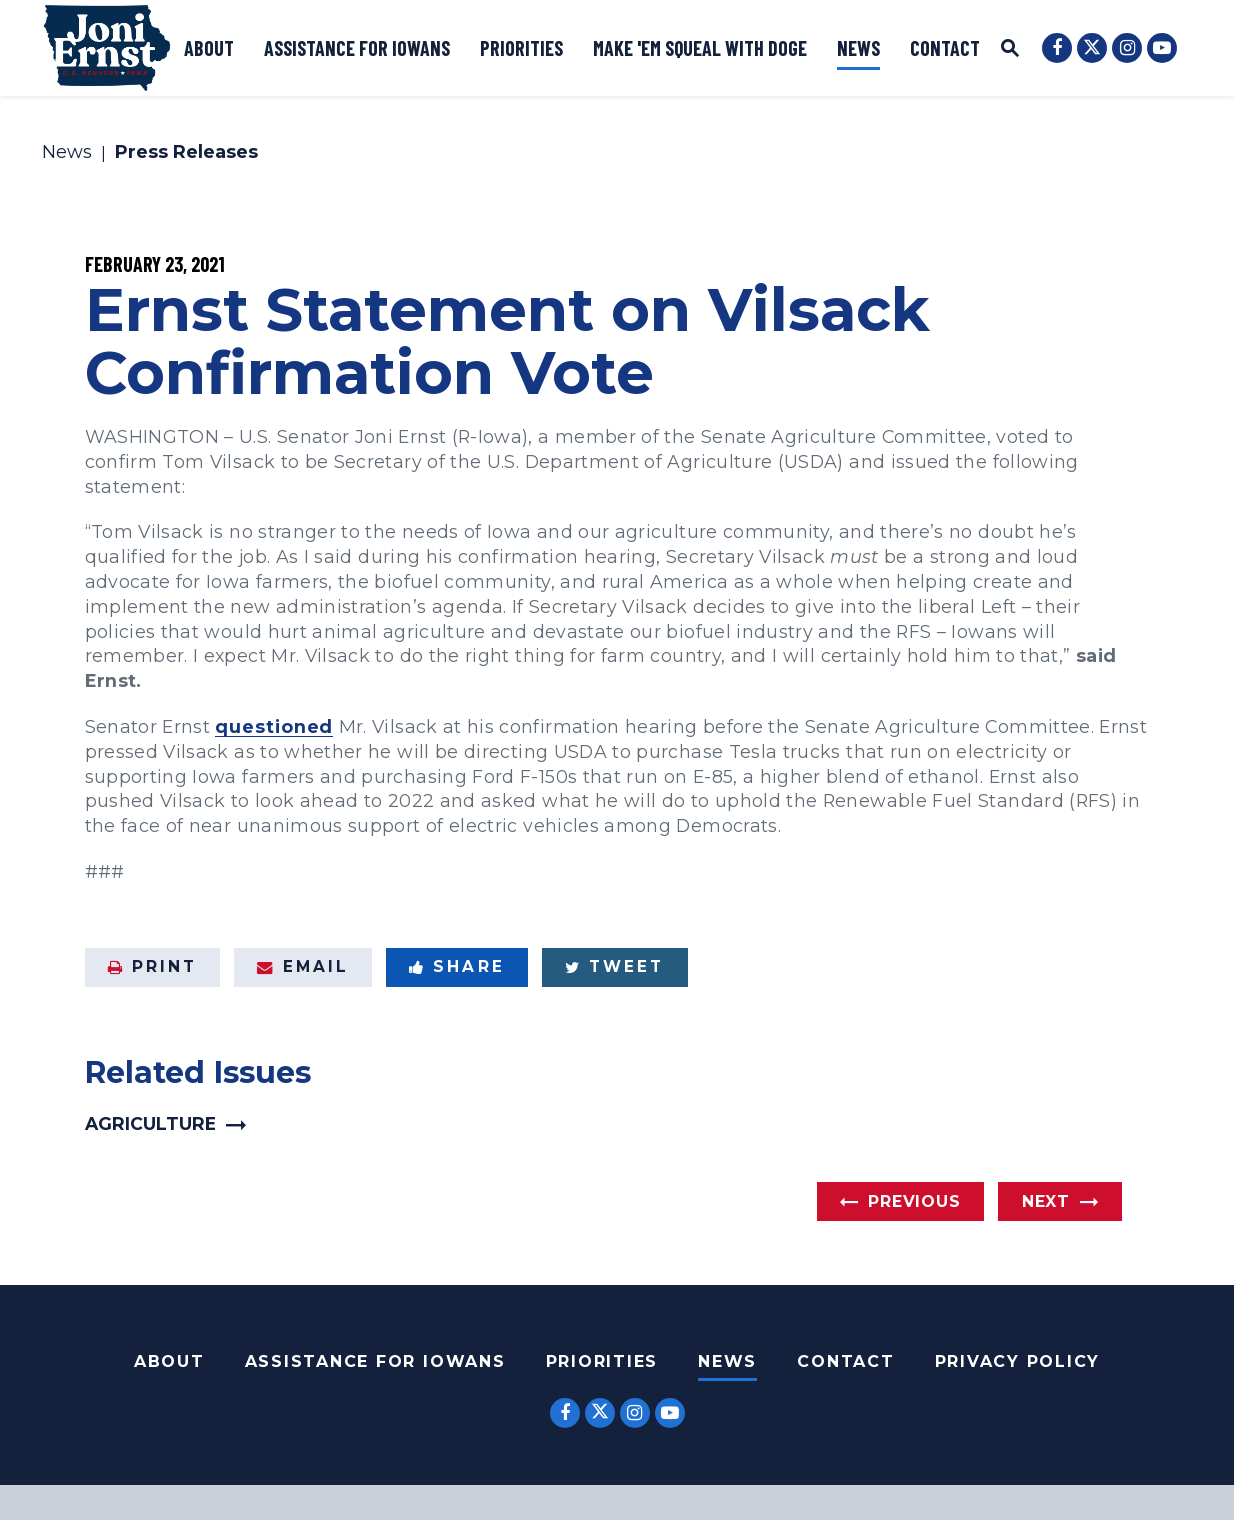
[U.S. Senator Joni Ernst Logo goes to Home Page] (107, 48)
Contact (945, 48)
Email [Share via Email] (303, 966)
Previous (914, 1201)
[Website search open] (1010, 50)
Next (1046, 1201)
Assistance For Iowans (375, 1361)
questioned (274, 726)
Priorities (521, 48)
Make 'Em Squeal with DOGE (700, 48)
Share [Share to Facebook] (457, 966)
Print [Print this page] (153, 966)
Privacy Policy (1018, 1361)
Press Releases (186, 153)
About (209, 48)
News (858, 48)
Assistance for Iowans (357, 48)
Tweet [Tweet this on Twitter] (615, 966)
